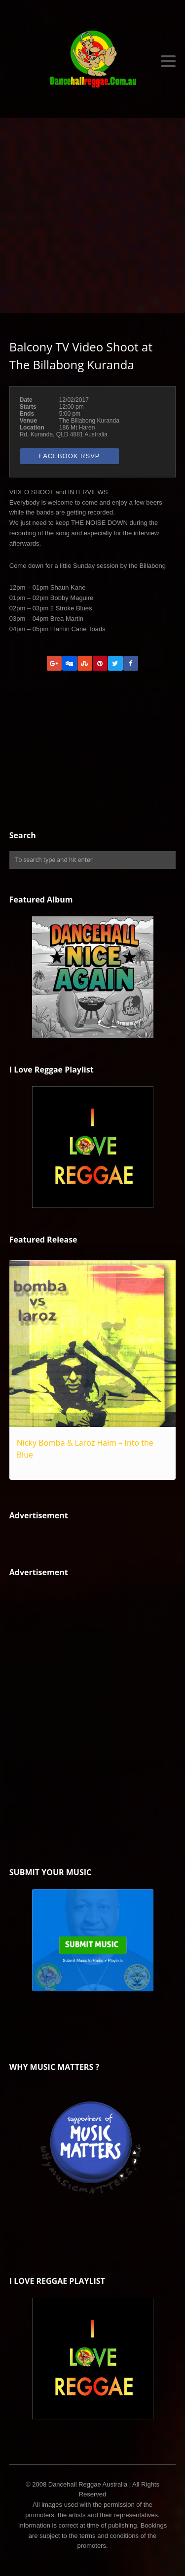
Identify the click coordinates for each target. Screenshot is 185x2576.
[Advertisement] (92, 215)
